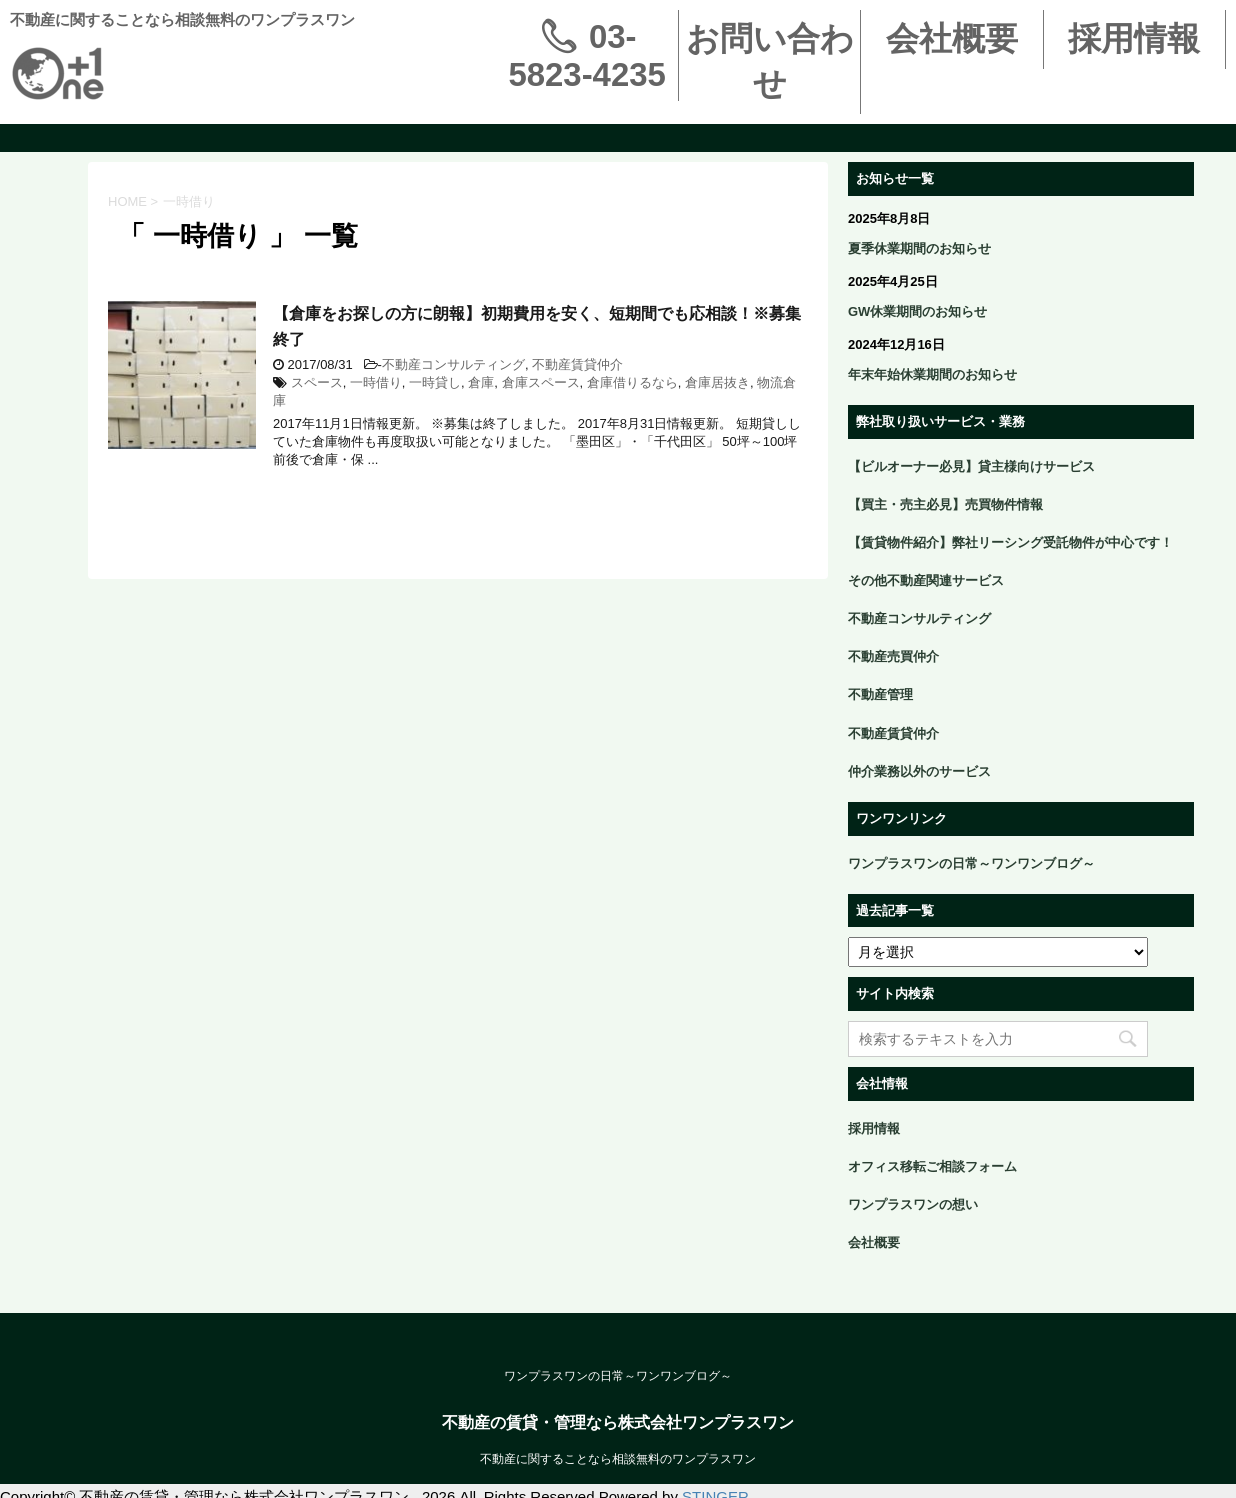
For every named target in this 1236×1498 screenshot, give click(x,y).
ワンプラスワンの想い (913, 1204)
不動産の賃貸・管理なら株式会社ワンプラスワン (618, 1422)
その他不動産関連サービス (926, 580)
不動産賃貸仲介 (577, 364)
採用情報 (1134, 38)
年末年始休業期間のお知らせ (932, 374)
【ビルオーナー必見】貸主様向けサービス (971, 466)
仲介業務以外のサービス (919, 771)
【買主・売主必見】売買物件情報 (945, 504)
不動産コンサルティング (453, 364)
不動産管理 (880, 694)
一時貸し (435, 382)
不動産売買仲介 (893, 656)
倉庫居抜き (717, 382)
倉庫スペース (541, 382)
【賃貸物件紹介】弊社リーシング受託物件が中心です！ (1010, 542)
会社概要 (952, 38)
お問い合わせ (770, 61)
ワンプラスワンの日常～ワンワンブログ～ (971, 863)
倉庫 (481, 382)
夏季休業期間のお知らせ (919, 248)
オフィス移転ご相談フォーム (932, 1166)
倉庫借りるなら (632, 382)
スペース (317, 382)
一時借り (376, 382)
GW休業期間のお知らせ (917, 311)
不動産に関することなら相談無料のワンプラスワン (618, 1459)
